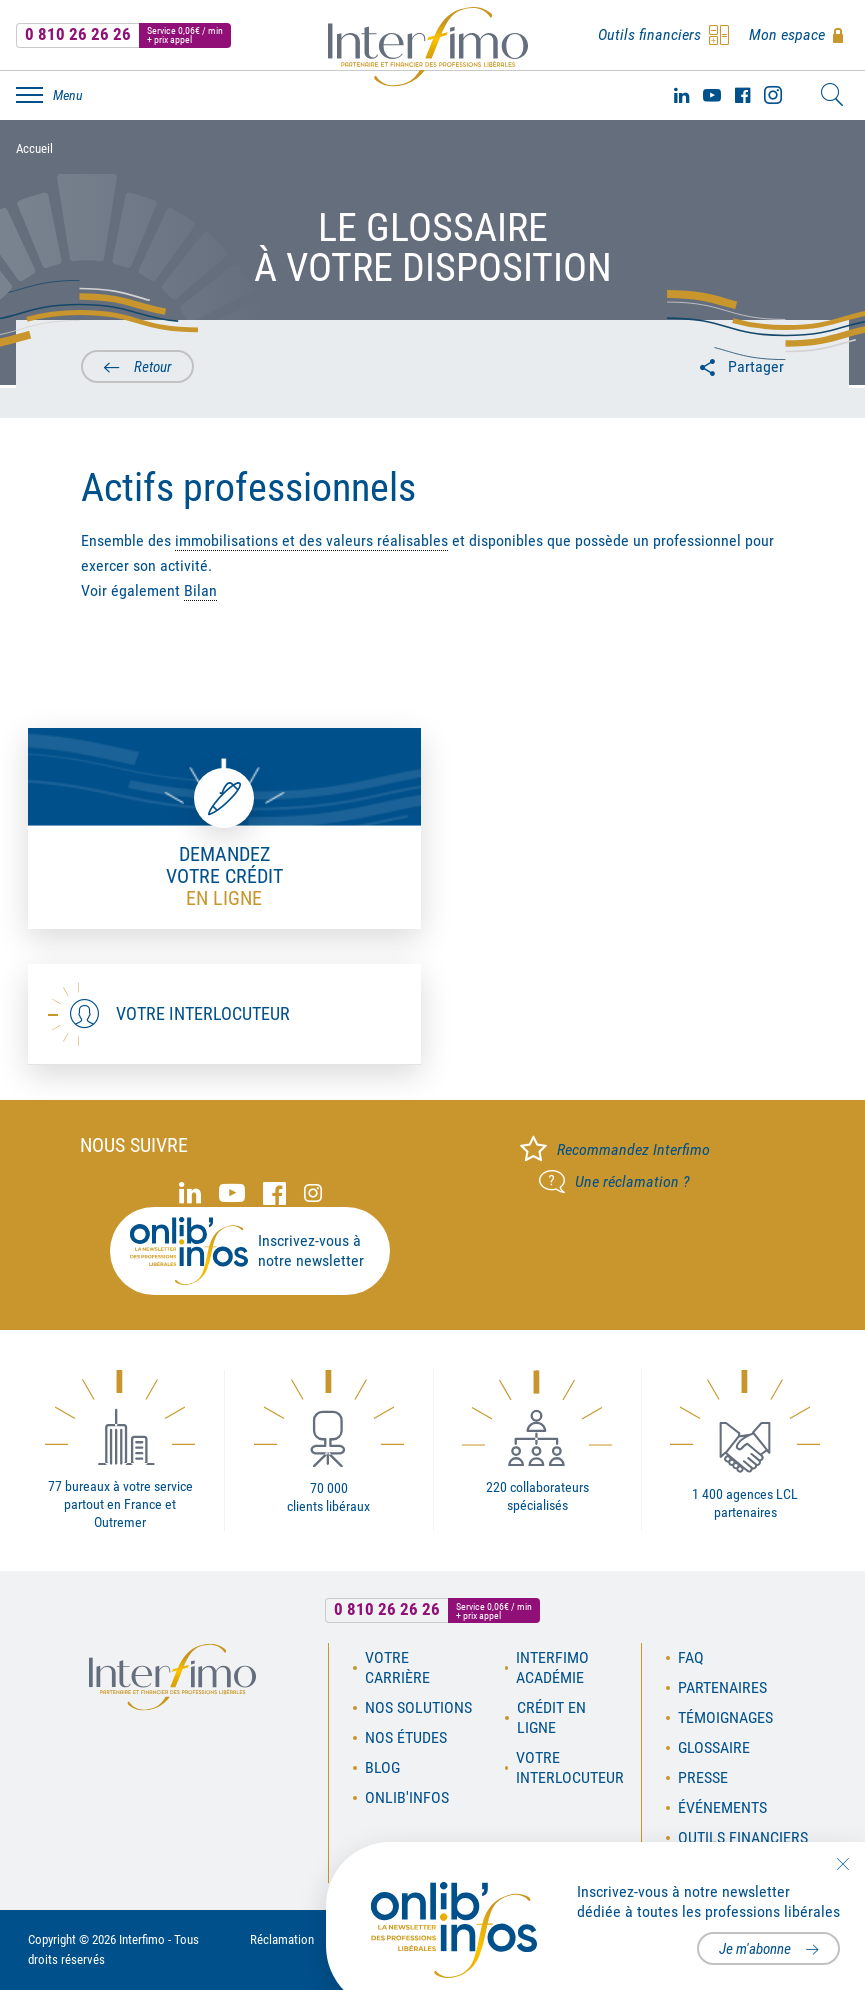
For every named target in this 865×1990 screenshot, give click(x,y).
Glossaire (714, 1747)
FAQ (691, 1657)
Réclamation (282, 1939)
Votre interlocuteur (203, 1013)
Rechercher (832, 95)
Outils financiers (743, 1837)
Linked (681, 95)
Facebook (742, 95)
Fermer (842, 1864)
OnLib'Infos (407, 1797)
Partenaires (722, 1687)
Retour (153, 367)
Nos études (406, 1737)
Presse (703, 1777)
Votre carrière (397, 1667)
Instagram (773, 95)
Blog (382, 1767)
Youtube (712, 95)
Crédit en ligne (551, 1717)
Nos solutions (418, 1707)
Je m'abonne (755, 1949)
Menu (68, 95)
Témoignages (725, 1717)
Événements (722, 1807)
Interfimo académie (552, 1667)
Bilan (200, 590)
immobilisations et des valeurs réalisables (311, 540)
